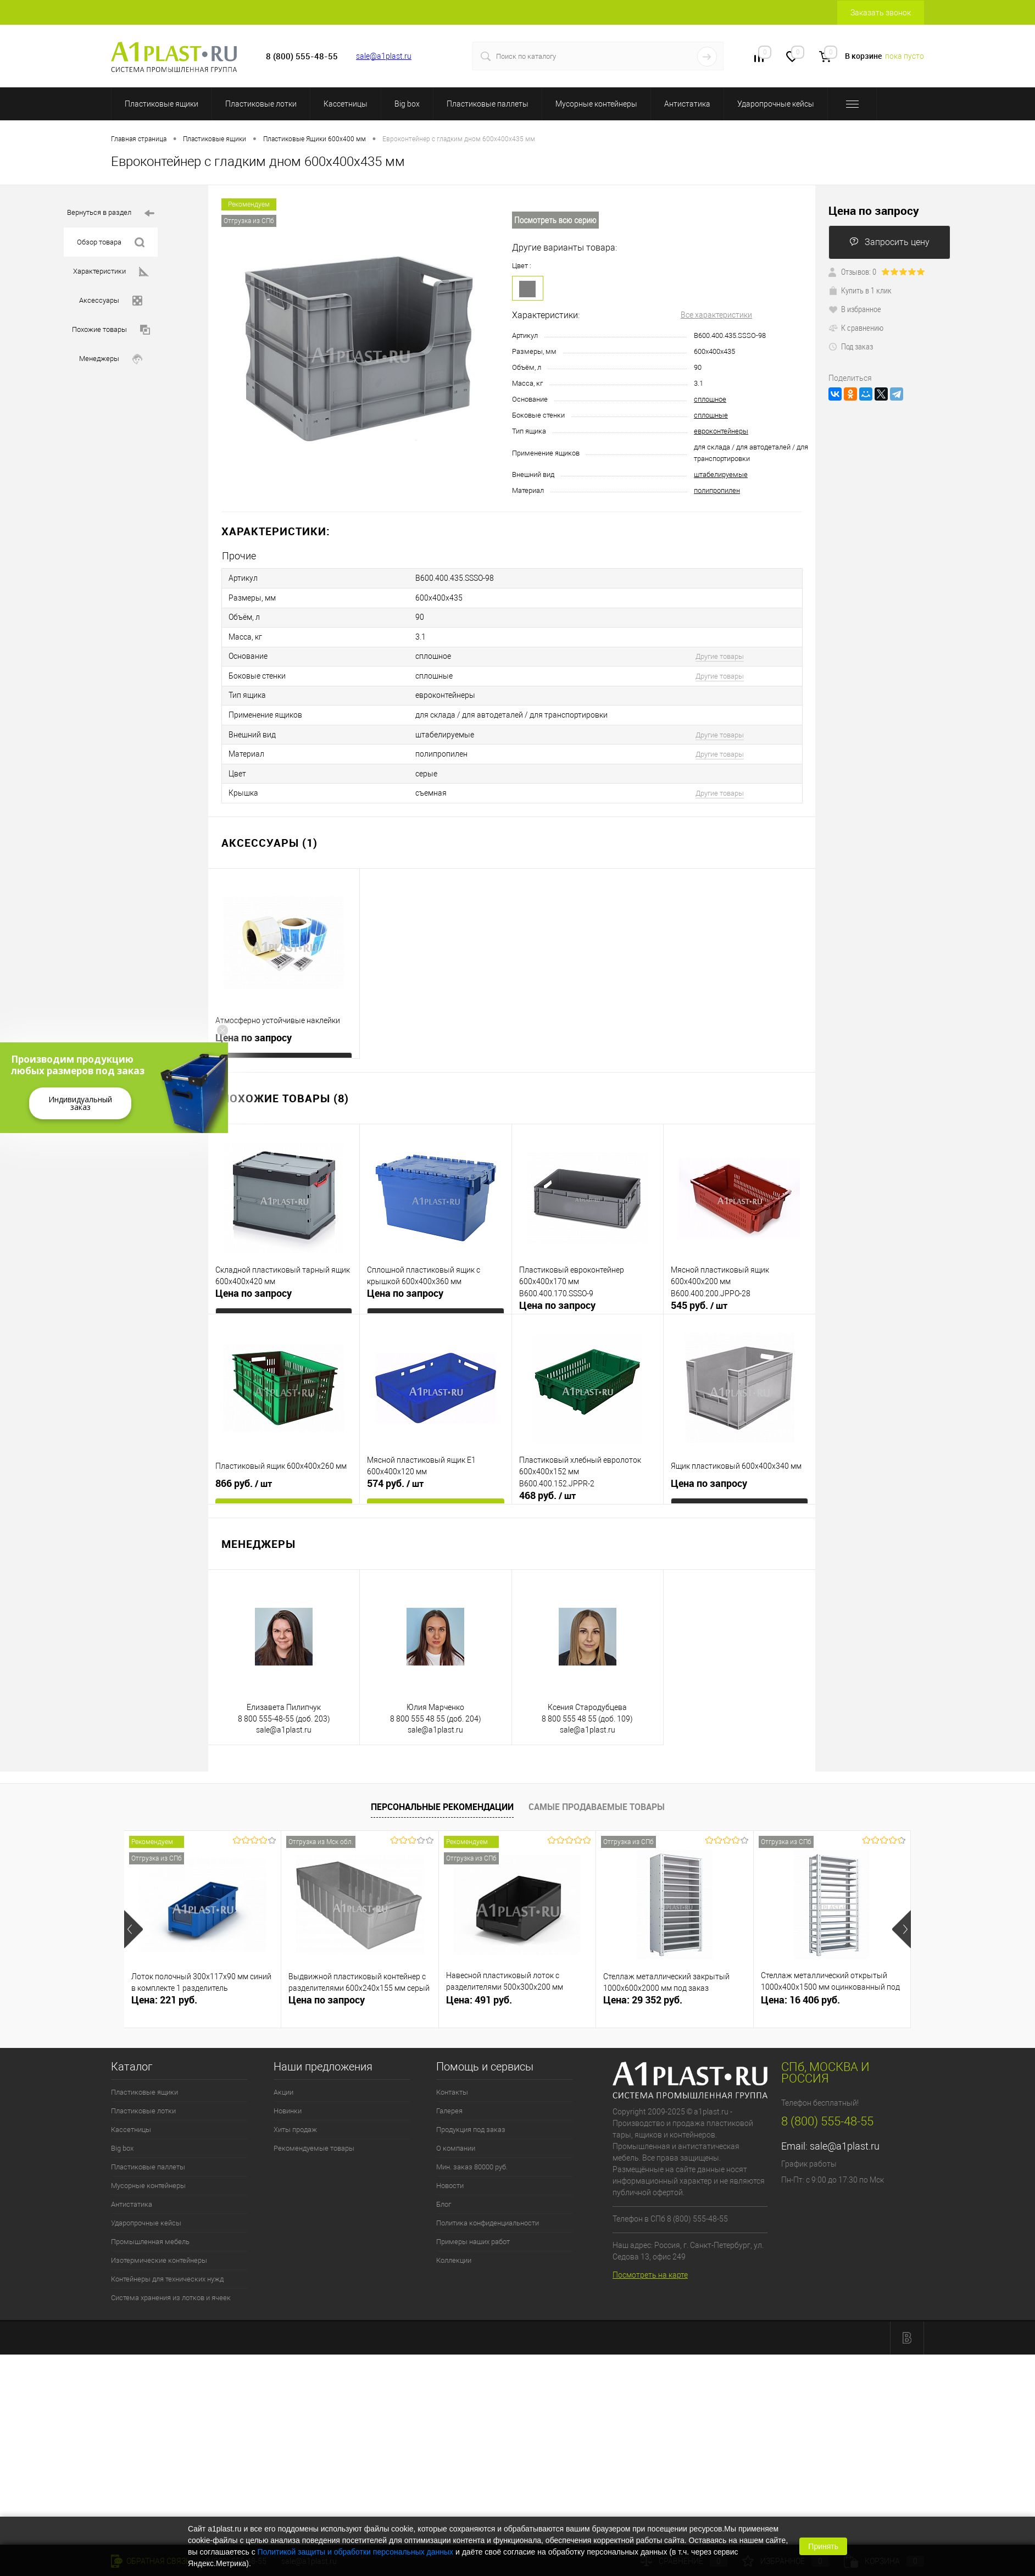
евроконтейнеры (721, 431)
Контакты (452, 2082)
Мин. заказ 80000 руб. (472, 2156)
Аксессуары (110, 301)
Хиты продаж (295, 2119)
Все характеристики (716, 314)
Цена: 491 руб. (479, 1989)
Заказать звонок (880, 12)
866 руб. (243, 1473)
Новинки (288, 2100)
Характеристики (111, 272)
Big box (407, 103)
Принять (823, 2546)
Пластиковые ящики (161, 103)
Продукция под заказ (470, 2119)
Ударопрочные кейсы (775, 103)
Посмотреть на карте (650, 2265)
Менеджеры (110, 359)
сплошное (710, 399)
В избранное (854, 308)
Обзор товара (110, 242)
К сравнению (855, 327)
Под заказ (850, 346)
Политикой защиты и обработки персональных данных (356, 2551)
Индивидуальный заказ (80, 1103)
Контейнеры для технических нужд (167, 2268)
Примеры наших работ (473, 2231)
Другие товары (719, 652)
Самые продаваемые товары (596, 1797)
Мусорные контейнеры (596, 103)
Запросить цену (889, 242)
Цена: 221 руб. (164, 1989)
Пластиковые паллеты (487, 103)
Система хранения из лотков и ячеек (171, 2287)
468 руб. (547, 1485)
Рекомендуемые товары (314, 2138)
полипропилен (717, 490)
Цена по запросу (253, 1027)
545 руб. (699, 1295)
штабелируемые (721, 474)
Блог (443, 2194)
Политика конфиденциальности (487, 2212)
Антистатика (687, 103)
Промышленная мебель (150, 2231)
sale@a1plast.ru (383, 56)
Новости (450, 2175)
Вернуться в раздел (110, 213)
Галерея (449, 2100)
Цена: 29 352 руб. (642, 1989)
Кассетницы (346, 103)
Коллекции (453, 2250)
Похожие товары (111, 330)
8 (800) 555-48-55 (827, 2111)
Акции (283, 2082)
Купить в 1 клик (860, 290)
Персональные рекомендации (442, 1797)
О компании (455, 2138)
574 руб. (395, 1473)
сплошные (711, 415)
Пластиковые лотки (261, 103)
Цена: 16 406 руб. (800, 1989)
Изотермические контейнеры (159, 2250)
